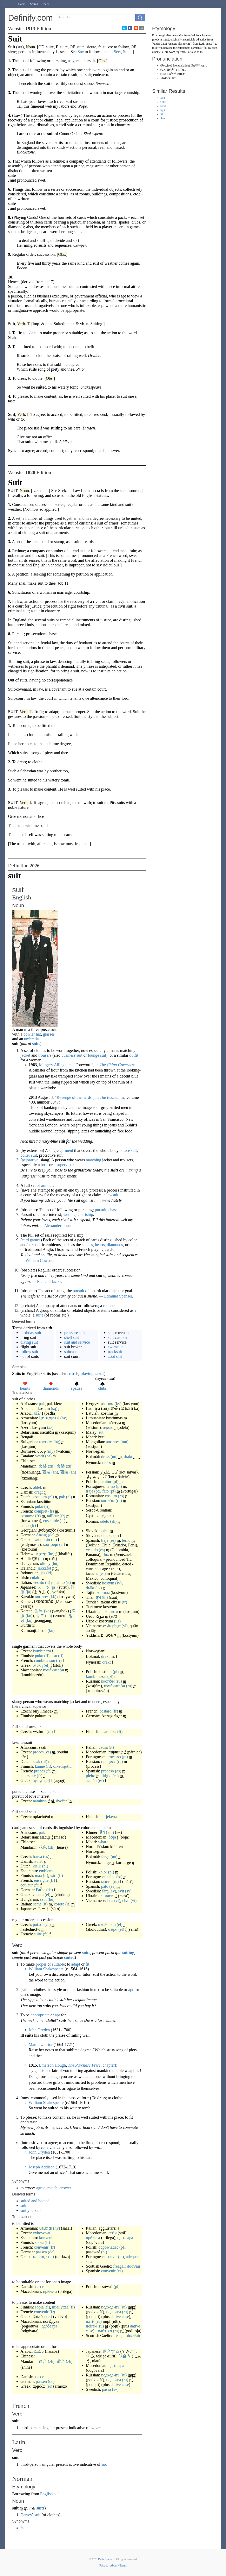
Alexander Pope (57, 1225)
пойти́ (91, 2326)
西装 (64, 1472)
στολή (38, 1665)
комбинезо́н (53, 1670)
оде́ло (108, 1427)
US (163, 73)
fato (105, 1491)
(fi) (47, 1506)
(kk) (52, 1596)
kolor (102, 1872)
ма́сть (106, 1881)
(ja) (53, 1587)
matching (93, 1160)
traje (89, 1491)
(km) (110, 1832)
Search (34, 4)
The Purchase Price (84, 2065)
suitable (58, 1964)
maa (38, 1875)
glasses (49, 1034)
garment (66, 1150)
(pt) (119, 1486)
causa (103, 1747)
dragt (38, 1492)
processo (113, 1756)
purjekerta (108, 1816)
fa (22, 2528)
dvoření (62, 1801)
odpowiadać (108, 2247)
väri (53, 1875)
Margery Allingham (55, 1064)
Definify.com (105, 2559)
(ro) (121, 1496)
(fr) (51, 1511)
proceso (107, 1771)
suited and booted (34, 2201)
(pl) (115, 1481)
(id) (49, 1573)
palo (104, 1886)
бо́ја (112, 1837)
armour (47, 1185)
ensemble (51, 1520)
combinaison (44, 1660)
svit (121, 1891)
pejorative (30, 1160)
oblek (37, 1487)
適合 (43, 2361)
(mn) (124, 1441)
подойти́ (113, 2312)
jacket (25, 1055)
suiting (128, 1952)
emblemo (46, 1870)
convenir (41, 2247)
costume (27, 1516)
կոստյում (49, 1418)
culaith (35, 1577)
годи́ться (104, 2331)
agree (40, 2188)
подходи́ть (110, 2307)
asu (54, 1655)
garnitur (104, 1481)
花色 (43, 1847)
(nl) (51, 1497)
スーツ (43, 1587)
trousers (44, 1055)
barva (37, 1856)
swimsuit (115, 1347)
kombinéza (42, 1651)
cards (74, 1373)
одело (106, 1515)
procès (39, 1771)
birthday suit (30, 1332)
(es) (112, 1540)
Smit (163, 106)
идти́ (90, 2321)
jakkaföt (44, 1568)
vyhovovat (41, 2233)
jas (43, 1573)
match (52, 2188)
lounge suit (97, 1055)
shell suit (71, 1337)
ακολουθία (107, 1924)
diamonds (115, 1244)
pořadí (38, 1924)
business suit (71, 1055)
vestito (38, 1582)
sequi (209, 43)
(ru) (119, 1500)
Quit (163, 101)
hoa (110, 1900)
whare (103, 1842)
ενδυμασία (41, 1539)
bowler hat (32, 1034)
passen (41, 2252)
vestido (92, 1549)
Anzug (41, 1535)
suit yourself (30, 2210)
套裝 (43, 1466)
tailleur (53, 1516)
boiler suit (28, 1155)
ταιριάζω (40, 2256)
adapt (75, 1964)
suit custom (117, 1337)
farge (105, 1856)
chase (113, 1209)
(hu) (55, 1563)
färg (105, 1891)
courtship (85, 1214)
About (113, 2565)
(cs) (50, 1731)
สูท (98, 1597)
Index (46, 4)
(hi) (41, 1558)
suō (104, 2464)
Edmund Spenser (118, 1296)
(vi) (125, 1625)
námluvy (40, 1801)
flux (105, 1554)
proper (41, 1964)
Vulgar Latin (159, 43)
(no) (114, 1456)
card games (31, 1240)
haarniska (108, 1731)
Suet (163, 118)
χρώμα (38, 1894)
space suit (129, 1150)
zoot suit (115, 1356)
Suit (162, 97)
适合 (61, 2361)
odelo (104, 1521)
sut (101, 1432)
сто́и (112, 2233)
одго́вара (125, 2237)
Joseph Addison (42, 2167)
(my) (51, 1451)
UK (163, 69)
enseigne (41, 1880)
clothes (40, 1050)
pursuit (100, 1209)
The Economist (112, 1097)
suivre (95, 2427)
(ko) (47, 1611)
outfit (133, 1055)
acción (91, 1780)
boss (44, 1164)
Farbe (40, 1889)
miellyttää (60, 2307)
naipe (110, 1876)
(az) (50, 1427)
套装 (61, 1466)
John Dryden (39, 2030)
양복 (39, 1611)
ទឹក (102, 1832)
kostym (108, 1583)
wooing (69, 1214)
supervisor (64, 1164)
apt (130, 1989)
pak (42, 1403)
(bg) (56, 1441)
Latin (202, 43)
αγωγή (38, 1780)
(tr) (124, 1602)
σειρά (112, 1929)
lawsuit (112, 1195)
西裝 (46, 1472)
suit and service (77, 1342)
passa (106, 2389)
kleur (37, 1866)
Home (21, 4)
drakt (128, 1456)
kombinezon (96, 1676)
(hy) (63, 1418)
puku (39, 1506)
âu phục (114, 1625)
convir (111, 2256)
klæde (39, 2286)
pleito (90, 1775)
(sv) (118, 1583)
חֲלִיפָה (41, 1554)
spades (87, 1244)
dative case (120, 2316)
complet (40, 1511)
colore (59, 1904)
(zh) (51, 1466)
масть (109, 1895)
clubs (133, 1244)
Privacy (103, 2565)
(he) (51, 1554)
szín (43, 1899)
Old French (197, 35)
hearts (100, 1244)
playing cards (92, 1373)
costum (111, 1496)
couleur (26, 1885)
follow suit (29, 1351)
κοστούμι (50, 1544)
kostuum (40, 1497)
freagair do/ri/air (126, 2266)
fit (87, 1964)
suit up (26, 2205)
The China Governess (117, 1064)
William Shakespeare (46, 1969)
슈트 (40, 1615)
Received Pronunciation (175, 65)
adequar (132, 2256)
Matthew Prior (41, 2044)
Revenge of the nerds (74, 1097)
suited (69, 1957)
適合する (111, 2351)
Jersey (27, 2515)
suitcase (70, 1351)
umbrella (31, 1039)
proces (38, 1752)
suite (39, 1315)
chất (125, 1900)
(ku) (51, 1630)
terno (110, 1486)
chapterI (109, 2065)
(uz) (117, 1621)
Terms (123, 2565)
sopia (39, 2242)
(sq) (54, 1408)
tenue (24, 1525)
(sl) (116, 1535)
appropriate (40, 2015)
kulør (38, 1861)
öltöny (45, 1563)
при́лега (93, 2237)
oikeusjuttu (62, 1766)
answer (65, 2188)
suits (36, 1043)
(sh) (113, 1521)
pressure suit (74, 1332)
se (87, 2261)
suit (57, 2494)
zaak (36, 1761)
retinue (109, 1305)
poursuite (28, 1775)
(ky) (118, 1403)
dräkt (90, 1587)
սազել (45, 2228)
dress (105, 1456)
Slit (162, 114)
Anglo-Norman (168, 35)
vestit (39, 1456)
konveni (45, 2237)
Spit (162, 110)
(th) (105, 1597)
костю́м (45, 1441)
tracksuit (115, 1351)
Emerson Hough (52, 2065)
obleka (106, 1535)
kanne (40, 1766)
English (46, 2494)
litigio (107, 1775)
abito (60, 1582)
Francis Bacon (49, 1281)
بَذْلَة (37, 1413)
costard (106, 1711)
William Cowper (39, 1260)
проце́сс (108, 1761)
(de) (51, 1535)
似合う (124, 2356)
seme (37, 1904)
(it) (47, 1582)
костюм (41, 1596)
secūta (187, 43)
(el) (54, 1539)
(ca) (48, 1456)
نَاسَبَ (39, 2351)
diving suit (29, 1342)
